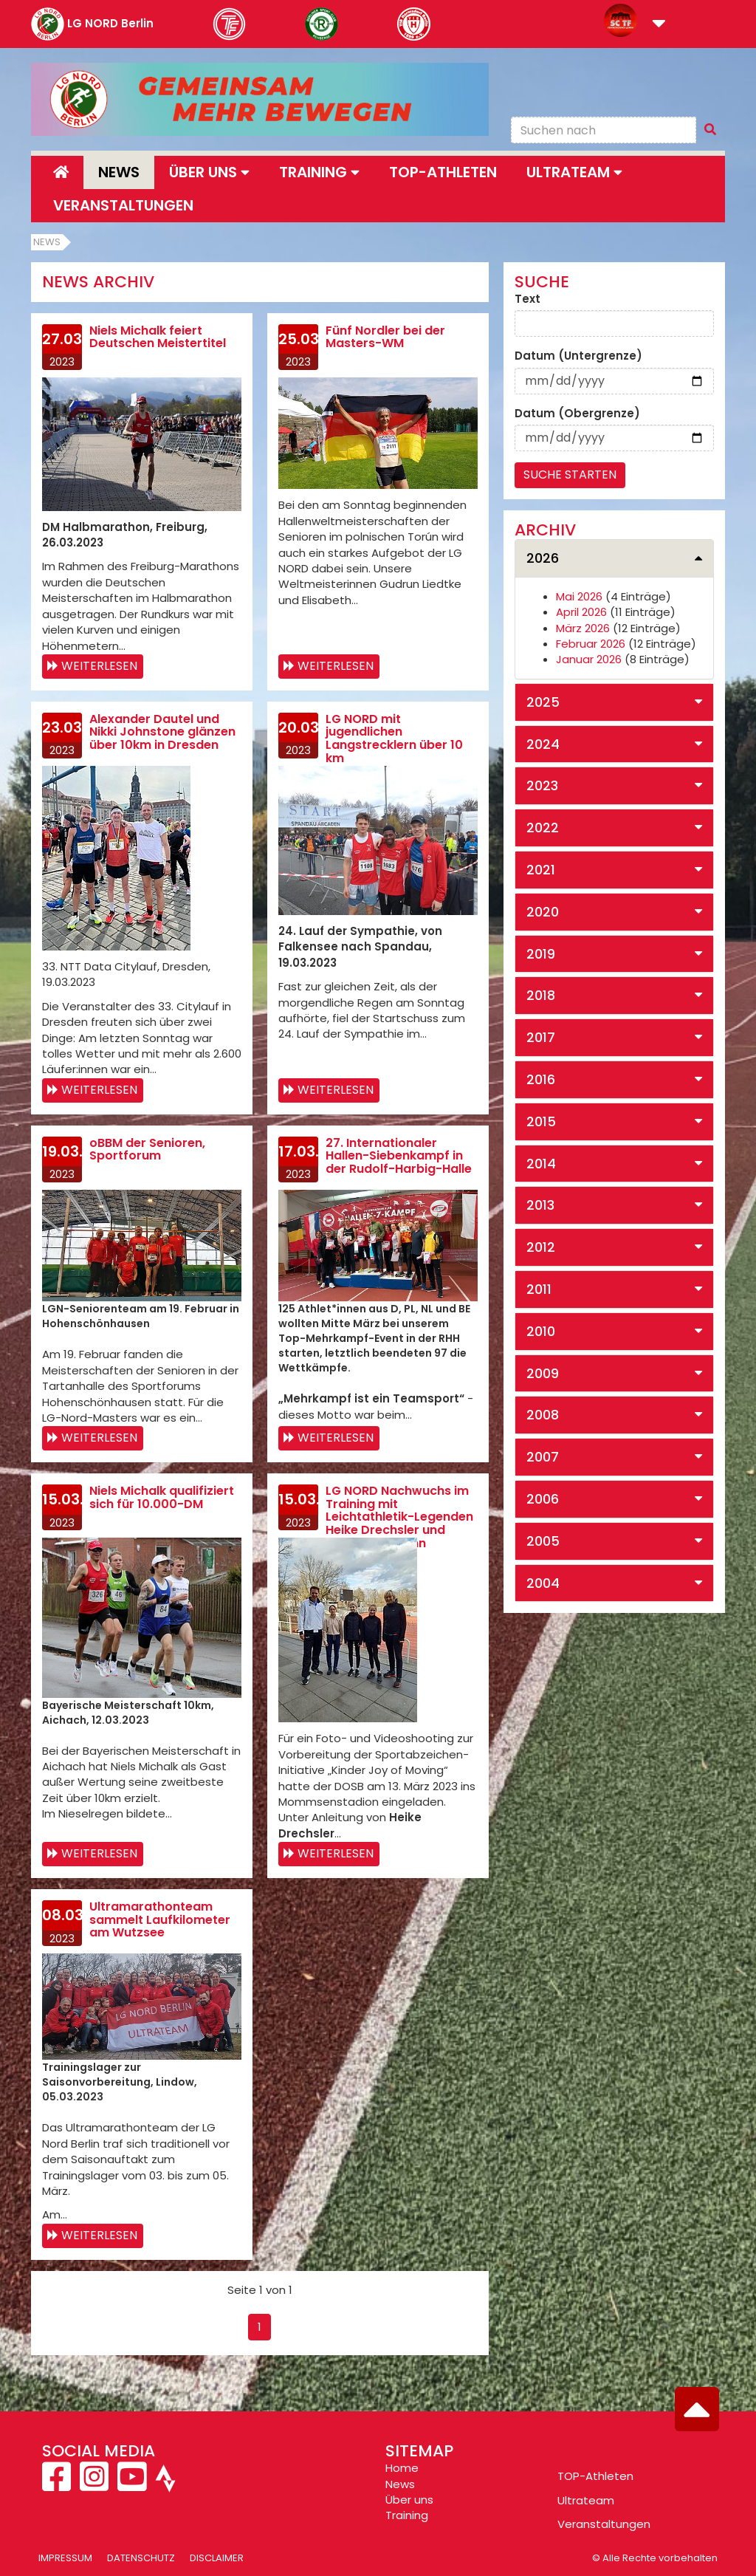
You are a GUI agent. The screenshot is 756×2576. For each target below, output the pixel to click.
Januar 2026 (589, 659)
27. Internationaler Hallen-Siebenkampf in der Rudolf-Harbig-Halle (399, 1155)
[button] (659, 25)
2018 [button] (540, 995)
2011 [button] (538, 1289)
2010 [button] (540, 1331)
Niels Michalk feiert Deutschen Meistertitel (157, 337)
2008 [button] (542, 1414)
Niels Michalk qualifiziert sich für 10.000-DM (161, 1497)
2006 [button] (542, 1499)
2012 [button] (540, 1247)
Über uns (409, 2499)
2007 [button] (542, 1457)
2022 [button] (542, 827)
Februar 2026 (590, 643)
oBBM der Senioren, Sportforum (147, 1149)
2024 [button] (543, 744)
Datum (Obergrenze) (577, 413)
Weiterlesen (99, 665)
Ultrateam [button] (574, 172)
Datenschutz (141, 2558)
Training (406, 2515)
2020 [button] (542, 911)
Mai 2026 (579, 596)
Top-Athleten (443, 172)
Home (402, 2468)
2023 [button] (542, 785)
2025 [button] (543, 702)
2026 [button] (542, 558)
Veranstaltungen (123, 205)
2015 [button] (541, 1121)
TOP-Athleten (595, 2476)
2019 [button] (540, 954)
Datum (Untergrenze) (578, 355)
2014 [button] (541, 1163)
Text (527, 298)
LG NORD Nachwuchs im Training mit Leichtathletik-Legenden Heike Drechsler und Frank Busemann (399, 1516)
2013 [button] (540, 1205)
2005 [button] (543, 1541)
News (119, 172)
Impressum (65, 2558)
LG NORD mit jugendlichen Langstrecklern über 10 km (394, 738)
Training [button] (319, 172)
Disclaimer (217, 2558)
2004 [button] (543, 1583)
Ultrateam (585, 2500)
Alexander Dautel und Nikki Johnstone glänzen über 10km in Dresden (162, 731)
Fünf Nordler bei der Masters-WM (385, 337)
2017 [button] (540, 1037)
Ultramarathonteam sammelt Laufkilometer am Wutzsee (159, 1919)
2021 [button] (540, 869)
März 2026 (583, 628)
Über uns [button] (209, 172)
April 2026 (581, 612)
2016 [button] (540, 1079)
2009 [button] (542, 1373)
